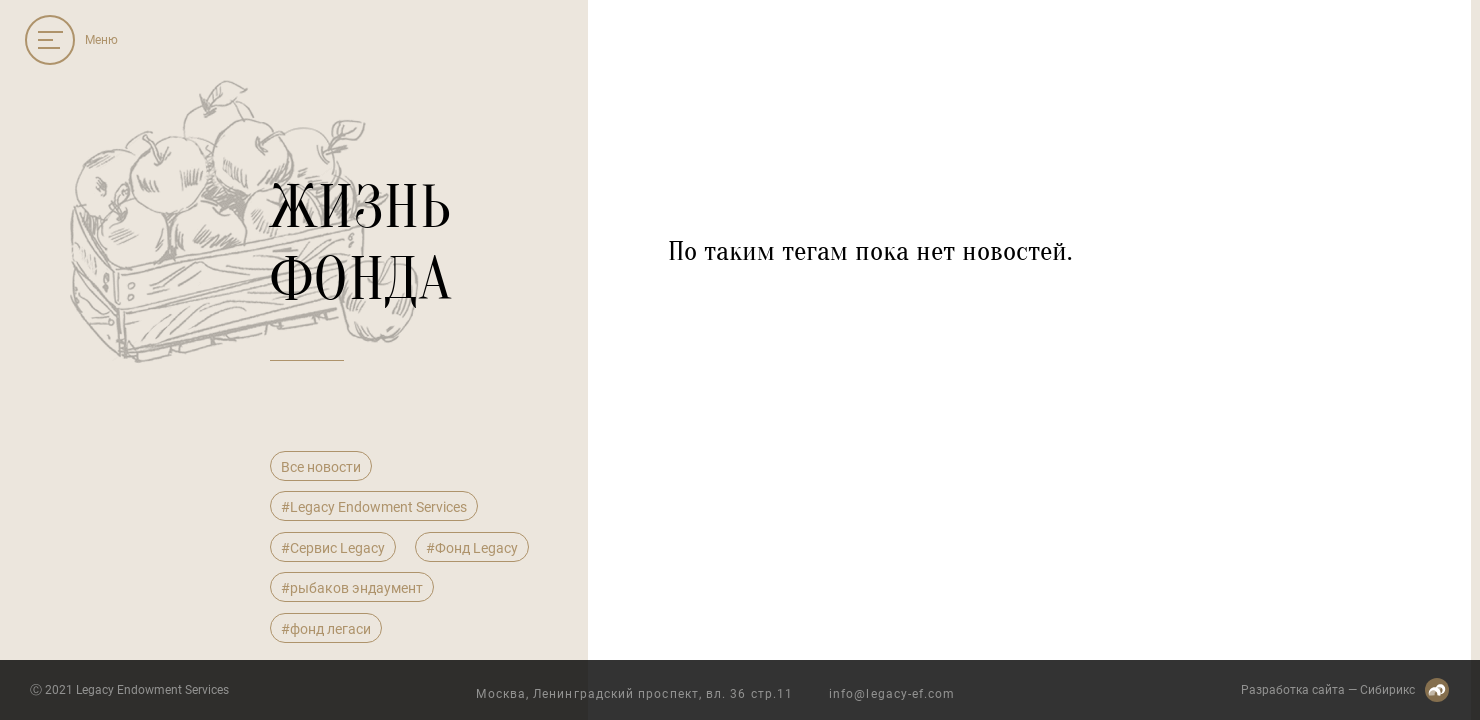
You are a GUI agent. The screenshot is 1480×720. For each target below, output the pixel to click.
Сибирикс (1387, 690)
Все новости (321, 467)
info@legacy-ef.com (892, 694)
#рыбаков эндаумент (352, 588)
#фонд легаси (326, 629)
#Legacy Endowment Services (374, 507)
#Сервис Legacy (333, 548)
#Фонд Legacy (472, 548)
